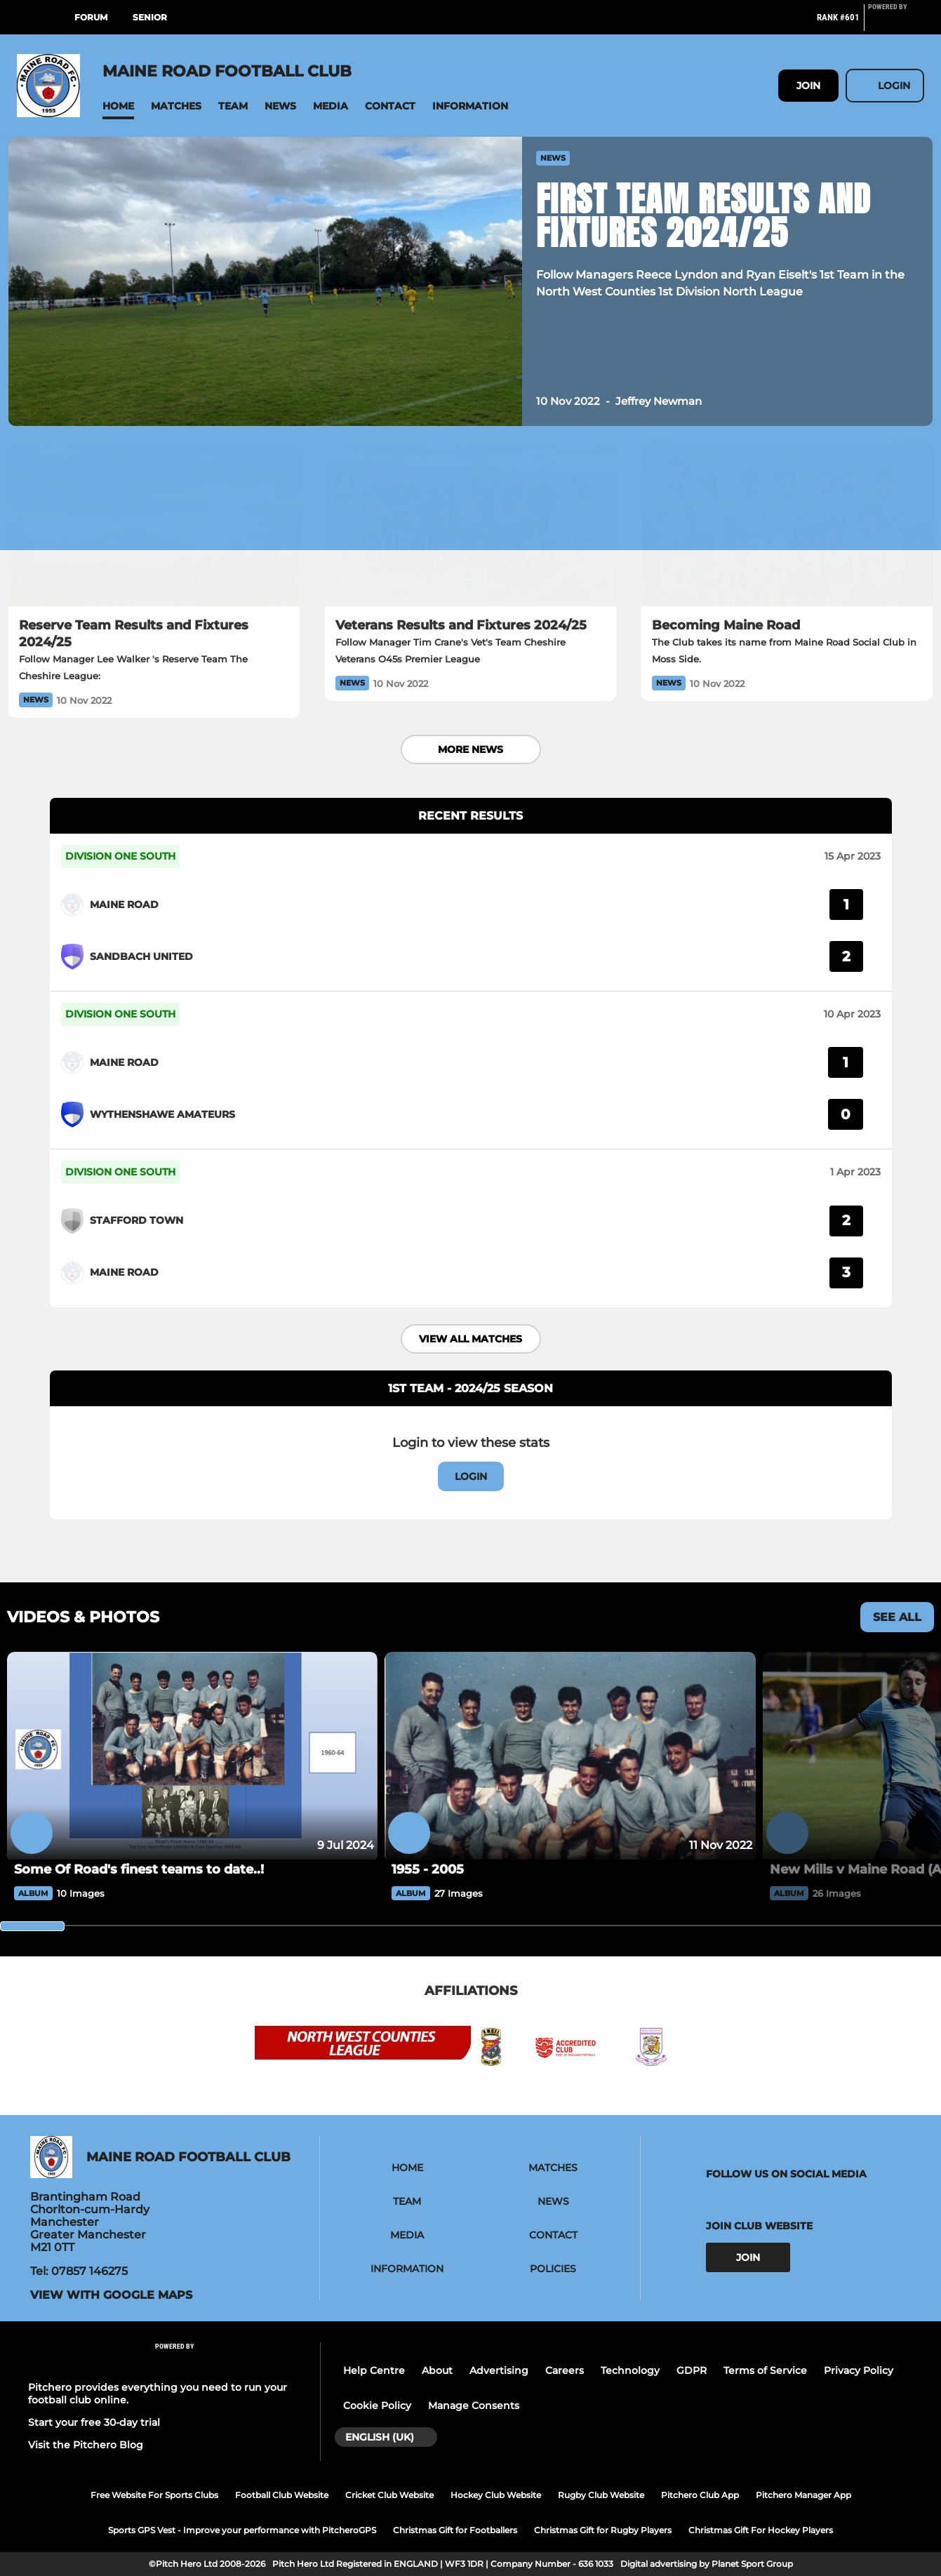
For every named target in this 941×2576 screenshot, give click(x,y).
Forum (90, 17)
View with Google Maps (111, 2295)
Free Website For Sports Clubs (154, 2495)
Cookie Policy (377, 2405)
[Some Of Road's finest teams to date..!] (192, 1756)
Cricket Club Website (389, 2495)
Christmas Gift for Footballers (455, 2530)
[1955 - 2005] (570, 1756)
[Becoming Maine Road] (787, 524)
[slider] (32, 1926)
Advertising (498, 2370)
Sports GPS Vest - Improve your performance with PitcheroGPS (242, 2530)
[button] (118, 106)
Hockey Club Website (496, 2495)
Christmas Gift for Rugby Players (603, 2530)
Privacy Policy (858, 2370)
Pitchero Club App (700, 2495)
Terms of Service (765, 2370)
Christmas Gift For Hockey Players (760, 2530)
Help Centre (374, 2370)
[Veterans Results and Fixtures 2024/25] (470, 524)
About (437, 2370)
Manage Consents (473, 2405)
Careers (564, 2370)
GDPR (691, 2370)
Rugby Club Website (601, 2495)
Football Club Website (281, 2495)
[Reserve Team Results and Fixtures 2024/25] (154, 524)
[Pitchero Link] (896, 23)
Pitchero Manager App (803, 2495)
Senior (150, 17)
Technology (630, 2370)
